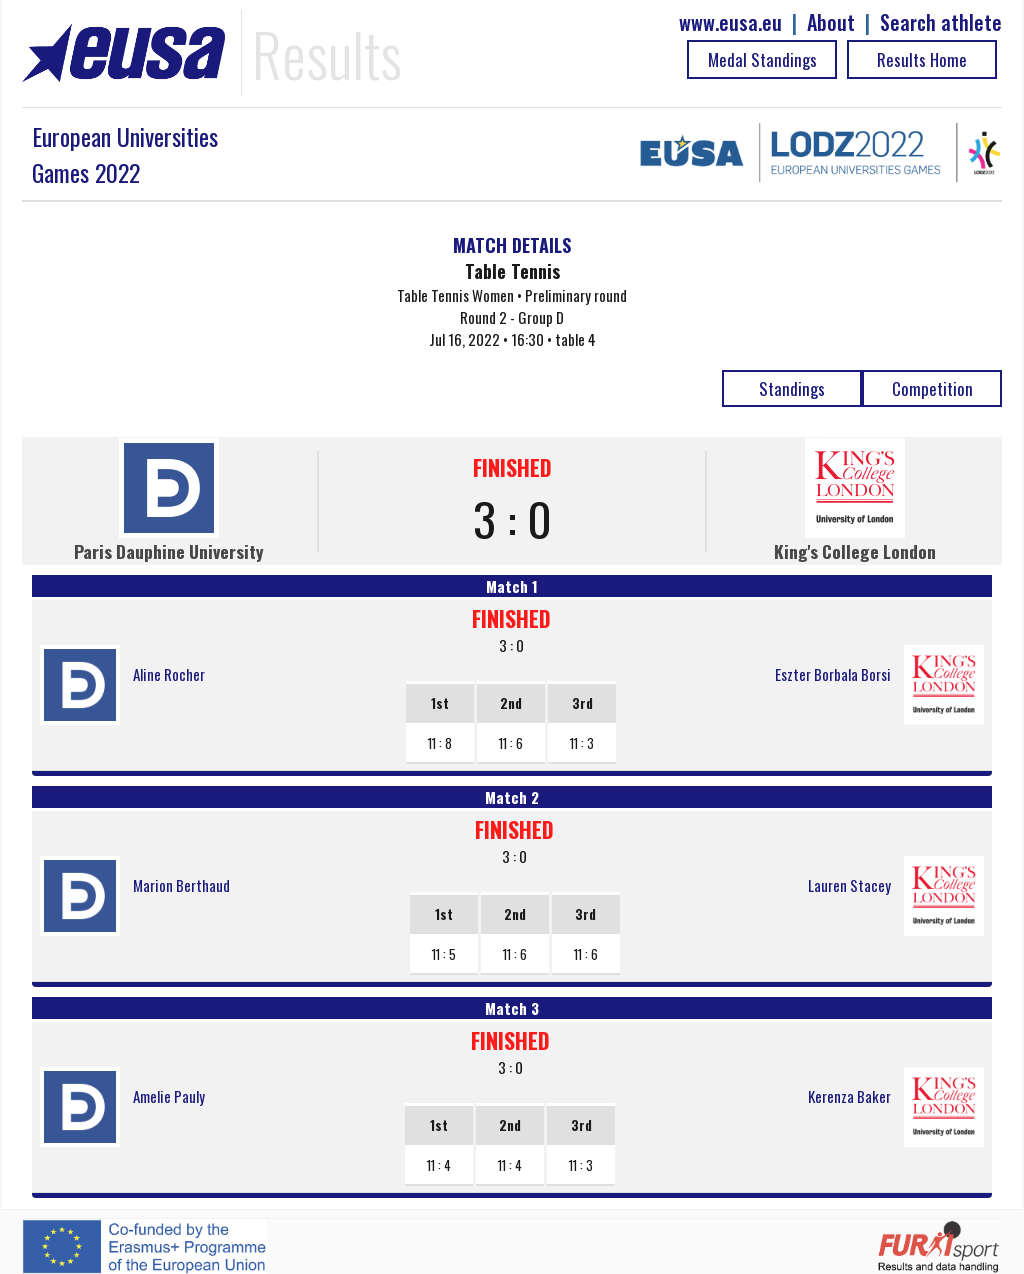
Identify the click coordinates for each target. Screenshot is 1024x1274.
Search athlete (941, 22)
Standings (792, 388)
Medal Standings (762, 59)
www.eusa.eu (730, 22)
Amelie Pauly (169, 1096)
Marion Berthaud (181, 885)
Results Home (922, 59)
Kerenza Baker (849, 1096)
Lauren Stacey (849, 885)
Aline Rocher (169, 674)
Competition (932, 388)
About (831, 22)
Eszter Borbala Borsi (833, 674)
